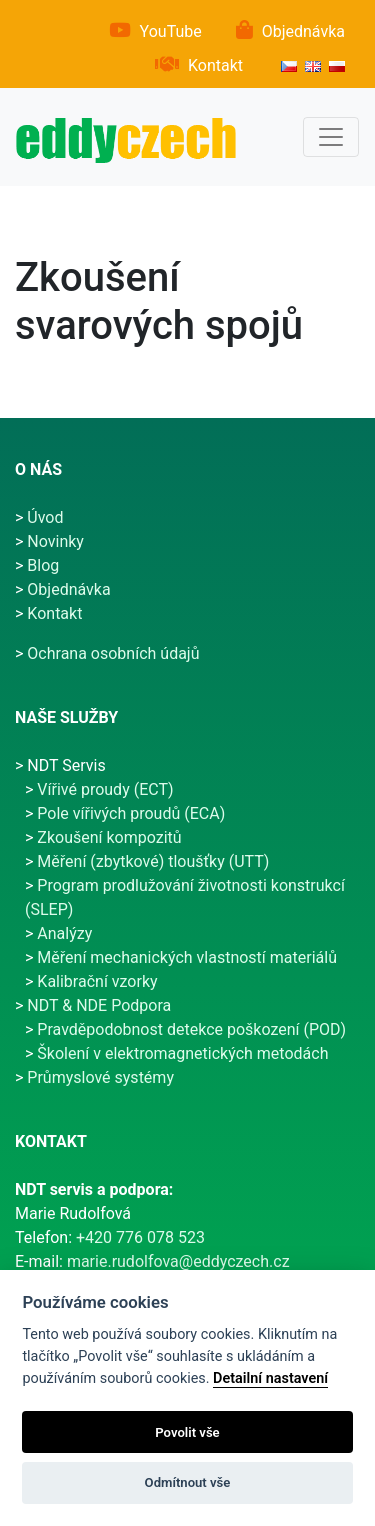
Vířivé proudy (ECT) (105, 789)
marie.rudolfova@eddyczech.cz (178, 1261)
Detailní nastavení (270, 1378)
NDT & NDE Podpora (99, 1005)
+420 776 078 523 (140, 1237)
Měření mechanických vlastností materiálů (187, 957)
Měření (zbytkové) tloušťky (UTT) (153, 861)
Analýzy (64, 933)
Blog (43, 565)
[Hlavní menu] (331, 137)
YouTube (171, 31)
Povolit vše (187, 1432)
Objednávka (303, 31)
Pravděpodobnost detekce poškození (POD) (191, 1029)
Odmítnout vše (188, 1482)
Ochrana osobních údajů (113, 653)
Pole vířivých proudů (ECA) (131, 813)
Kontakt (215, 65)
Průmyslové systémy (100, 1077)
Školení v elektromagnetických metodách (182, 1053)
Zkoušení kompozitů (109, 837)
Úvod (45, 517)
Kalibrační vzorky (97, 981)
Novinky (55, 541)
